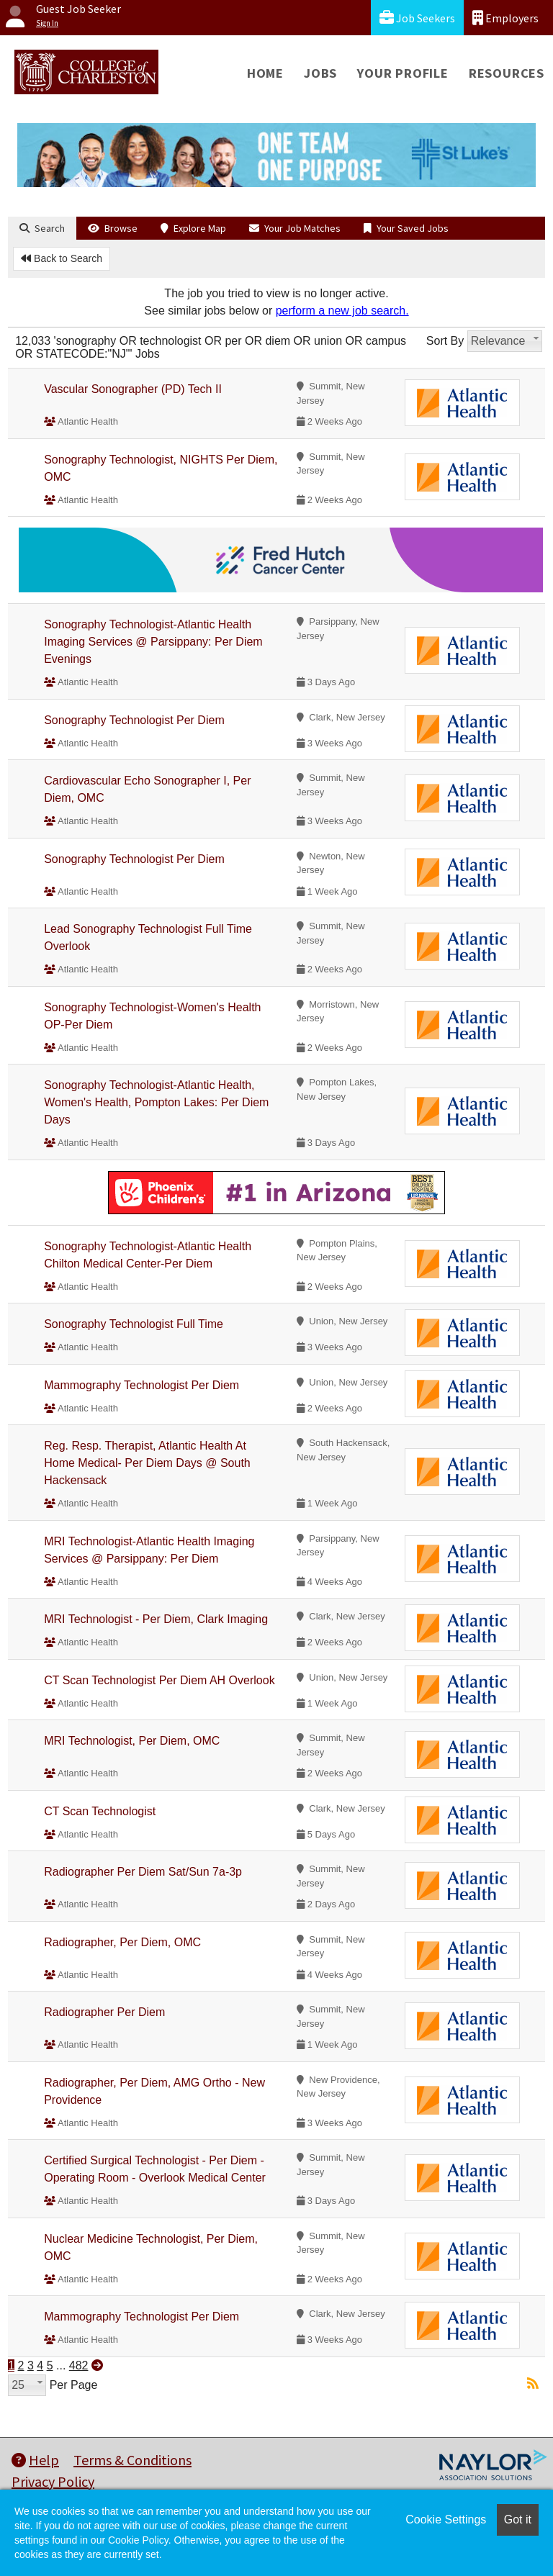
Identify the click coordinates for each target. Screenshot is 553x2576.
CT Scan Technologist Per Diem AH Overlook (159, 1680)
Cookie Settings (445, 2519)
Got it (517, 2519)
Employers (505, 18)
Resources (506, 73)
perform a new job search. (342, 310)
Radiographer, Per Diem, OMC (122, 1942)
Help (35, 2460)
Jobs (320, 73)
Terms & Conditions (132, 2460)
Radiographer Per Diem (104, 2012)
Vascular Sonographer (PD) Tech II (133, 389)
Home (265, 73)
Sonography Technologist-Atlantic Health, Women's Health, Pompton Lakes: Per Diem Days (156, 1102)
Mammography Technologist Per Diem (141, 1385)
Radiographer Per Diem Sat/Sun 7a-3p (143, 1872)
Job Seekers (417, 18)
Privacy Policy (53, 2481)
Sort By (445, 341)
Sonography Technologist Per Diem (134, 720)
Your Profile (403, 73)
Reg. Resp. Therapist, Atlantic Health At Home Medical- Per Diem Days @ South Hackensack (147, 1463)
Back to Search (61, 258)
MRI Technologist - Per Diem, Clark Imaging (156, 1619)
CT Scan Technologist (100, 1811)
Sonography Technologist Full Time (133, 1324)
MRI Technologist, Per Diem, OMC (132, 1741)
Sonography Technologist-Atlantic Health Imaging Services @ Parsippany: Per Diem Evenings (153, 641)
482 (79, 2365)
